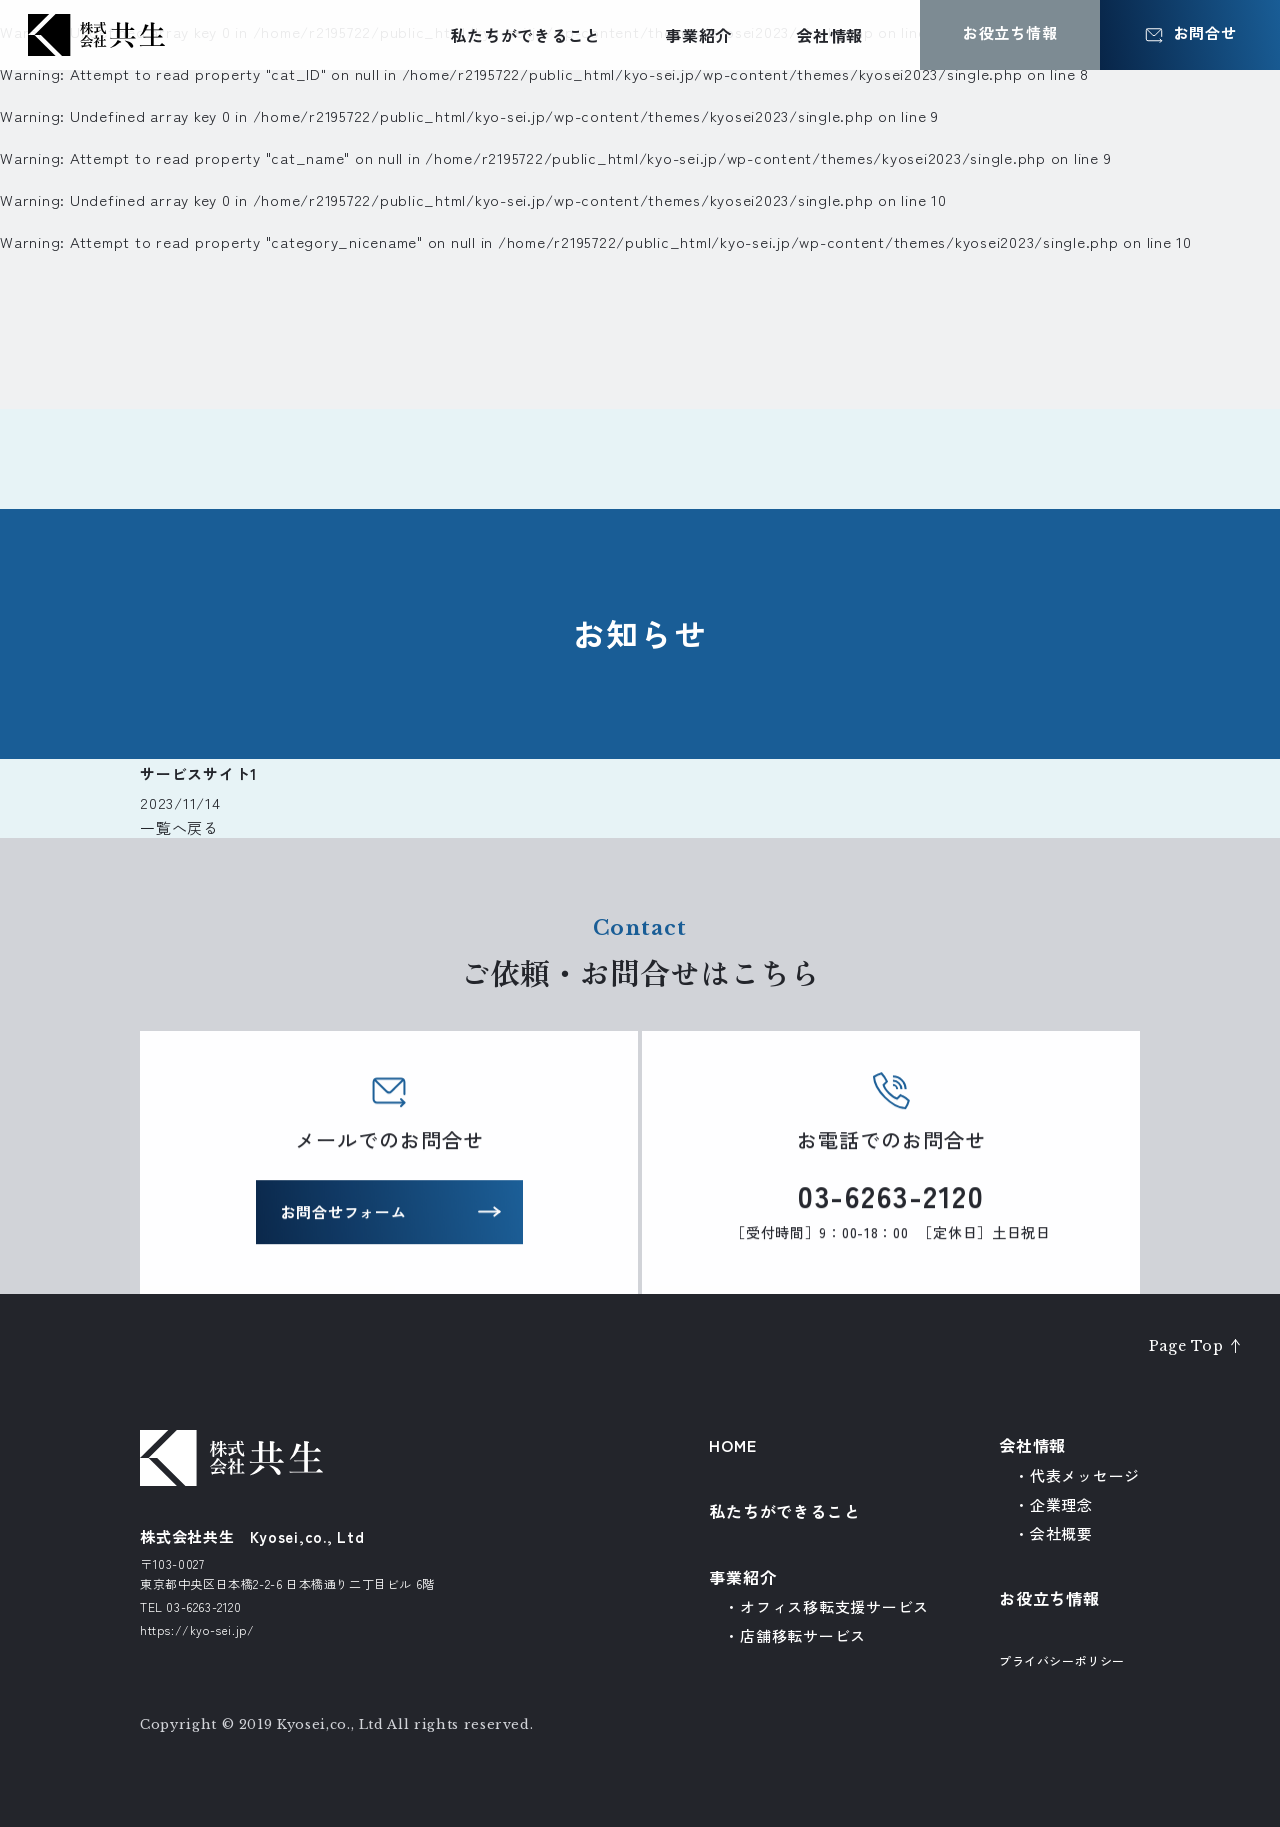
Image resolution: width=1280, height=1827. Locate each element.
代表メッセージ (1085, 1475)
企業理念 (1061, 1504)
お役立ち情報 (1049, 1598)
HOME (732, 1445)
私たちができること (525, 35)
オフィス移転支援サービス (834, 1606)
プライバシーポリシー (1062, 1660)
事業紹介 (698, 35)
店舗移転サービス (803, 1635)
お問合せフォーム (344, 1215)
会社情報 (829, 35)
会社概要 (1061, 1533)
